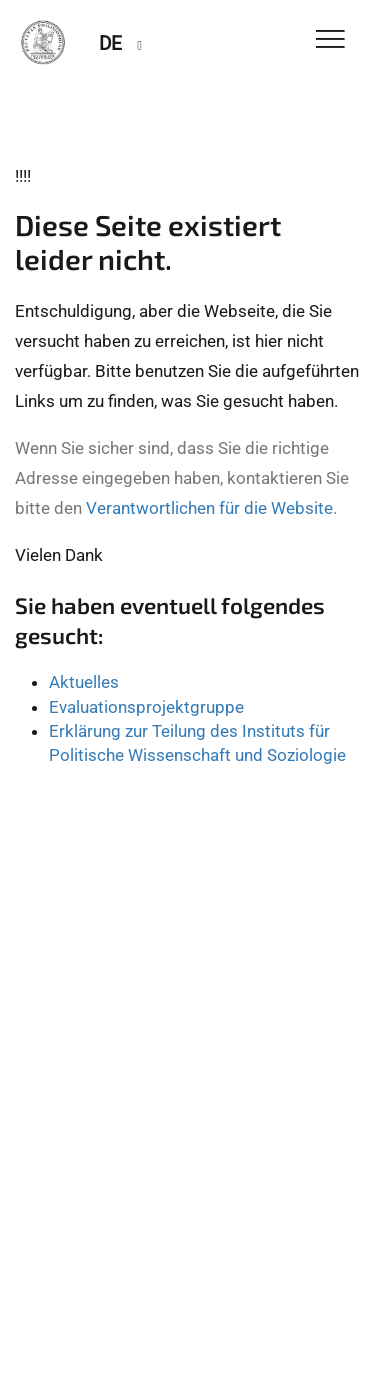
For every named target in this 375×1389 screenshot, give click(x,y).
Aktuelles (84, 682)
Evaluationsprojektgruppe (146, 707)
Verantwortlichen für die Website (209, 508)
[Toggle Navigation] (330, 40)
